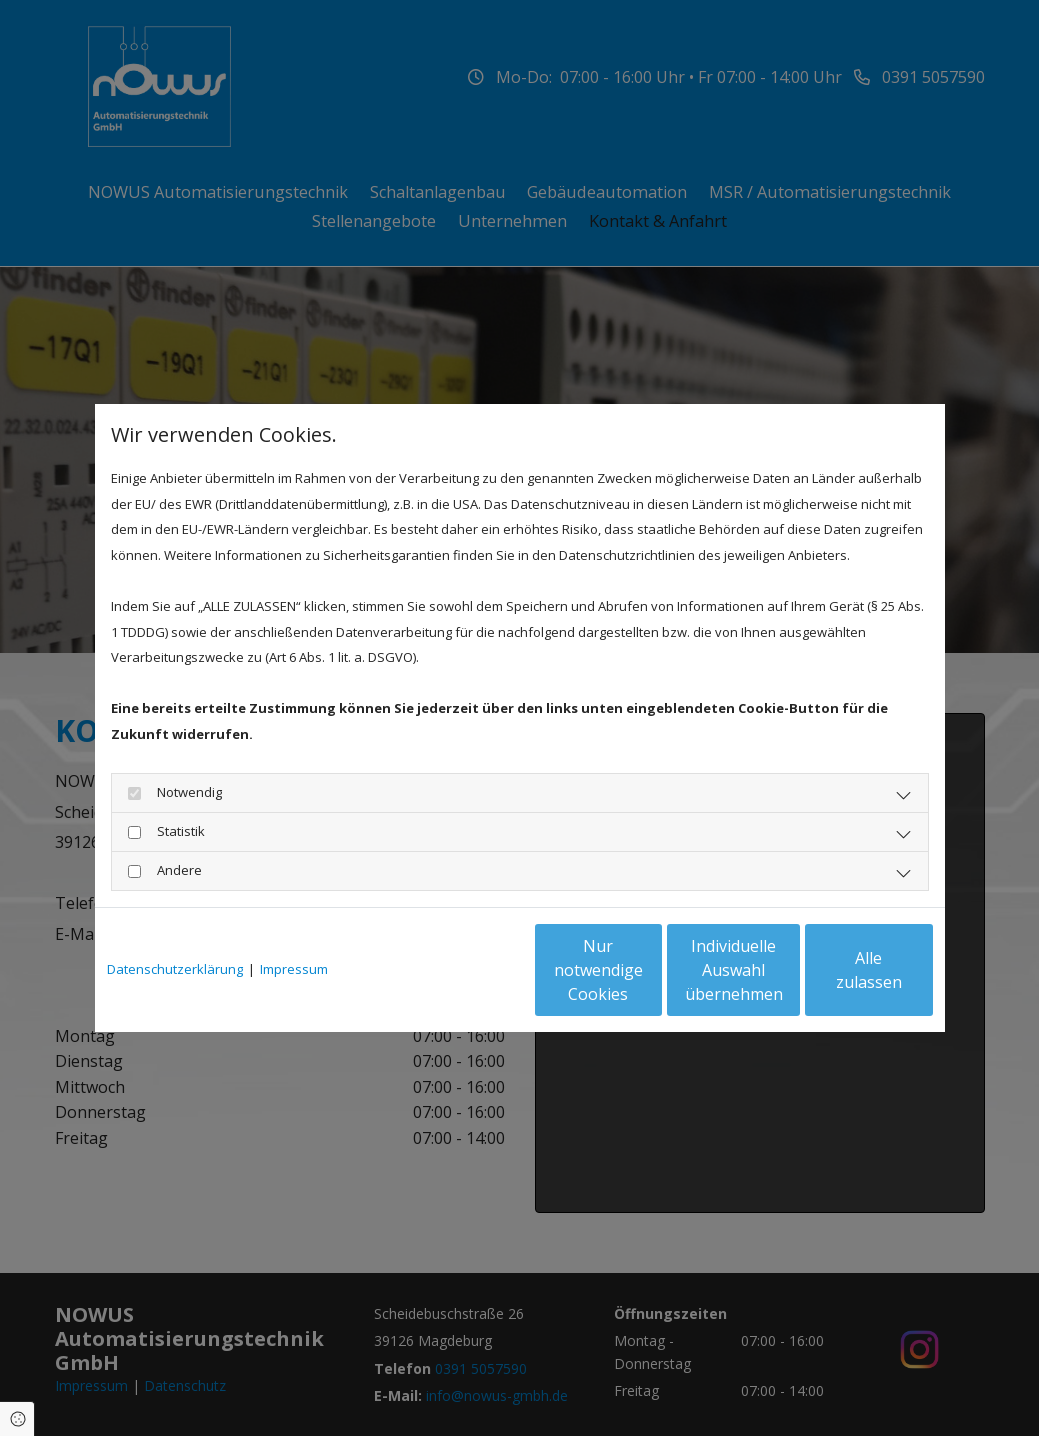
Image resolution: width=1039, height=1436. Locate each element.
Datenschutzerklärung (175, 969)
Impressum (294, 969)
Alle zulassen (840, 970)
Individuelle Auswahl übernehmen (650, 970)
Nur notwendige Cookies (460, 970)
